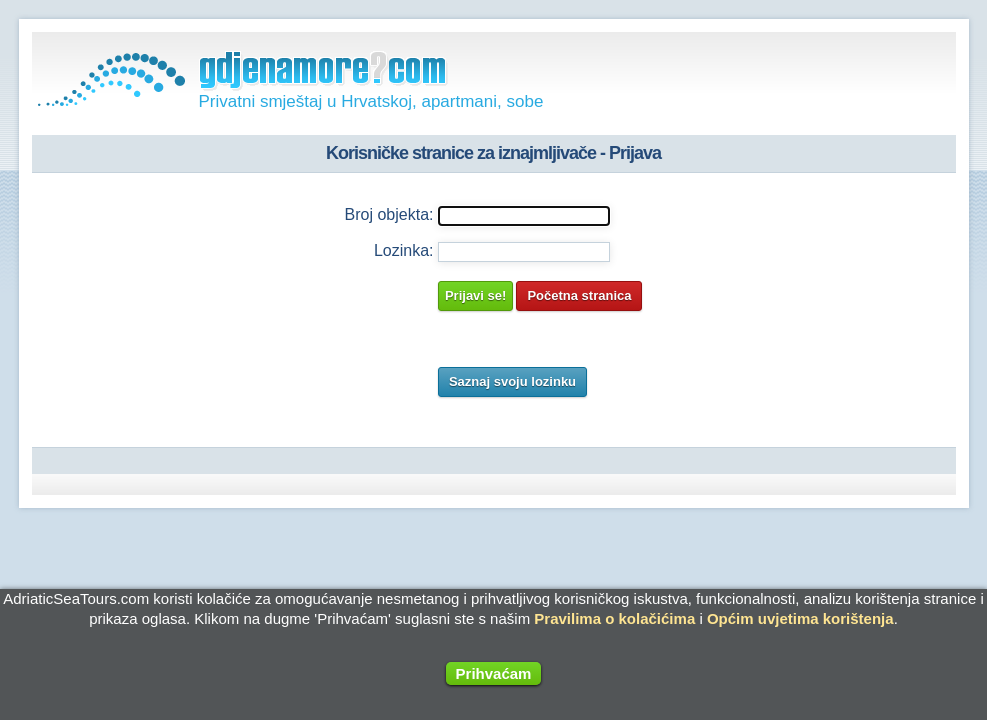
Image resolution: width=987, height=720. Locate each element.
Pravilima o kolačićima (614, 618)
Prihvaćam (494, 673)
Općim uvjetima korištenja (800, 618)
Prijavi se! (475, 295)
